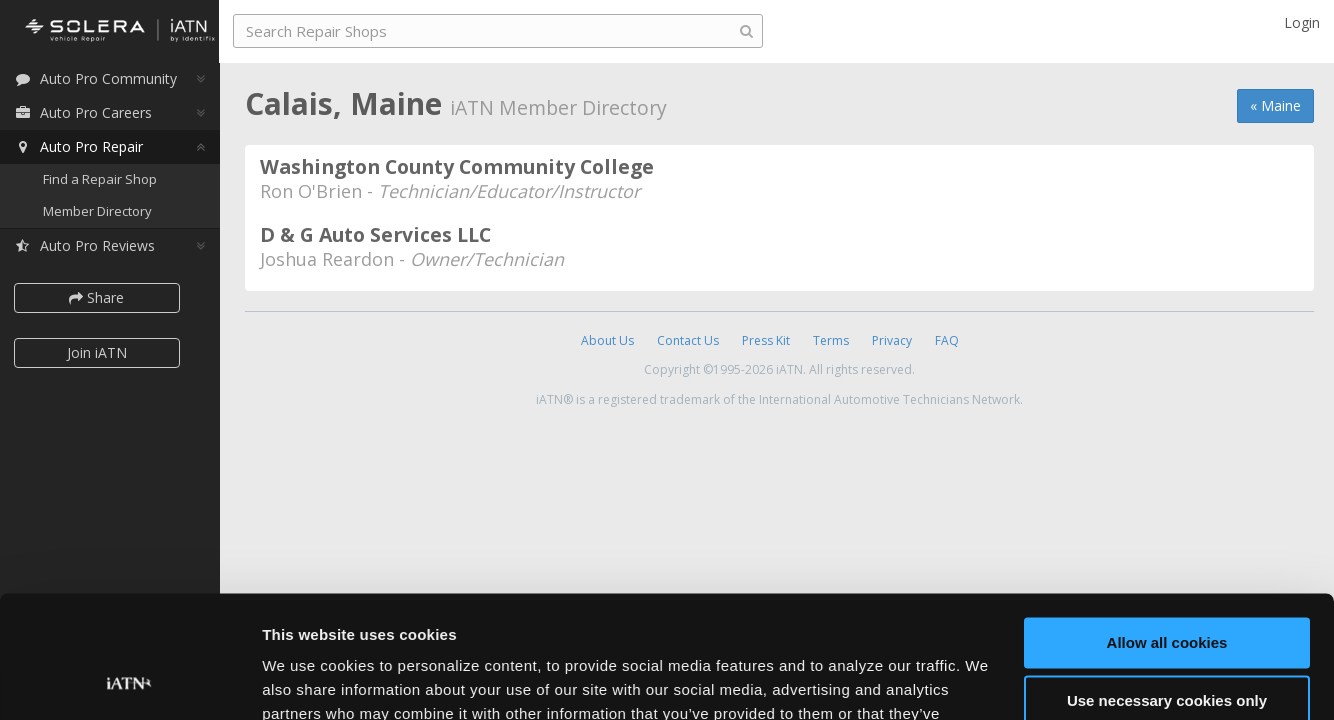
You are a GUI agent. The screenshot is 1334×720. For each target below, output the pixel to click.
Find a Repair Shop (105, 180)
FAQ (947, 340)
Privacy (892, 340)
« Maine (1275, 105)
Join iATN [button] (102, 353)
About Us (607, 340)
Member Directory (102, 212)
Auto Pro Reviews (89, 246)
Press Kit (766, 340)
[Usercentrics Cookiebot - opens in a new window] (129, 681)
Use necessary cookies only (1167, 588)
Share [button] (102, 298)
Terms (831, 340)
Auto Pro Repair (83, 147)
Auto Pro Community (100, 79)
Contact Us (688, 340)
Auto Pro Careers (88, 113)
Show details (308, 680)
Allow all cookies (1167, 530)
